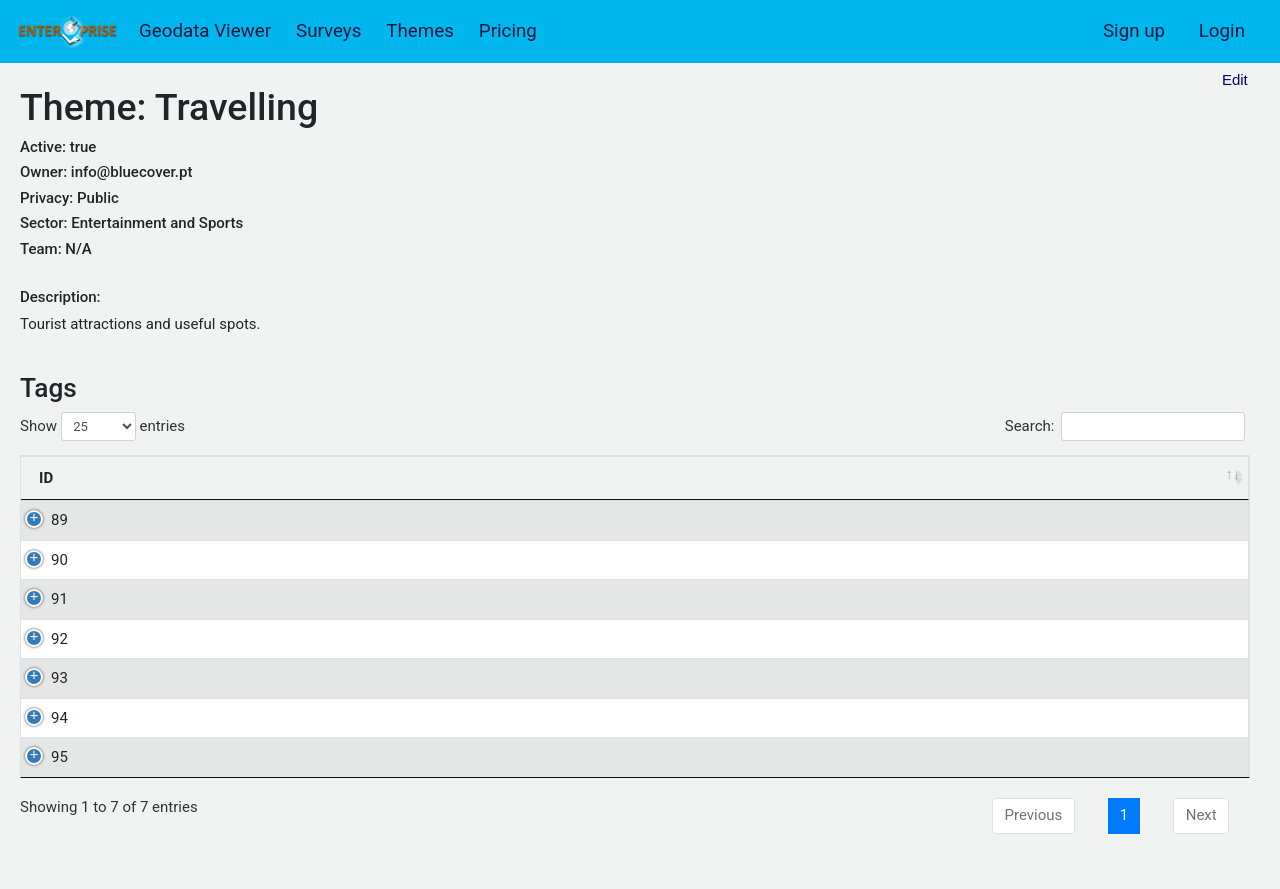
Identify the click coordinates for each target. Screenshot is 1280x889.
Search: (1125, 426)
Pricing (508, 31)
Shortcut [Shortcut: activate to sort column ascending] (1041, 478)
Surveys (328, 31)
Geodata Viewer (205, 31)
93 (39, 678)
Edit (1235, 79)
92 (39, 639)
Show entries (102, 426)
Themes (420, 31)
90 (39, 560)
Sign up (1134, 31)
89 (39, 520)
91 (39, 599)
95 (39, 757)
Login (1222, 31)
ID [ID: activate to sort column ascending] (46, 478)
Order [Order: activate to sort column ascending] (823, 478)
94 (39, 718)
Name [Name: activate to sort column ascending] (210, 478)
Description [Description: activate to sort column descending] (540, 478)
